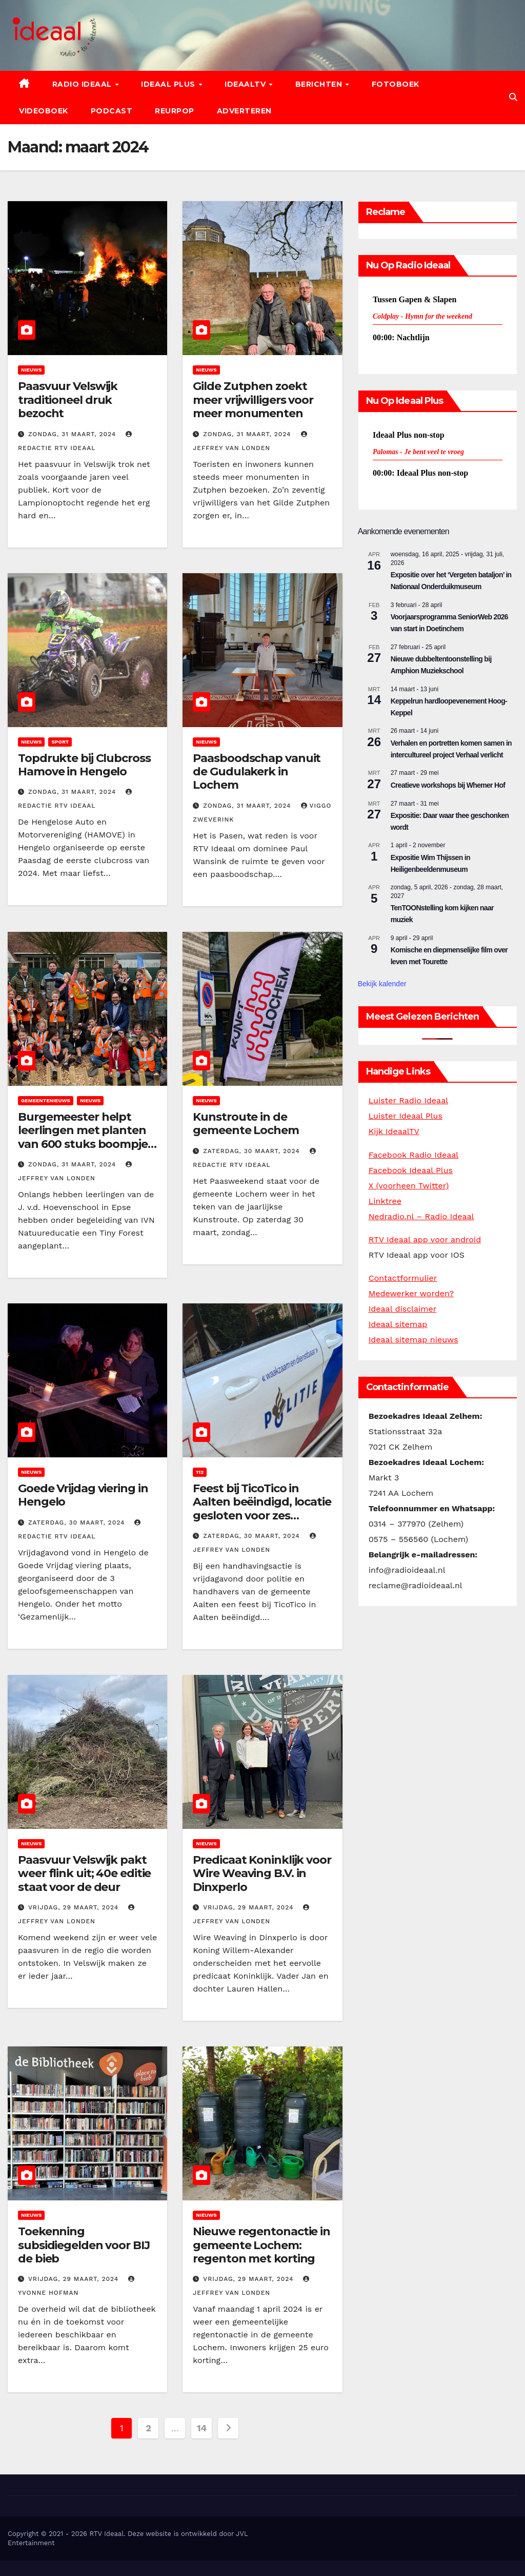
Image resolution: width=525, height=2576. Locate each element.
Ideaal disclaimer (403, 1309)
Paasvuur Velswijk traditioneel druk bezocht (67, 399)
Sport (60, 742)
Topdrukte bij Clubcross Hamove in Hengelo (84, 764)
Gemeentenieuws (45, 1100)
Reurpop (174, 110)
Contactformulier (403, 1278)
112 (200, 1472)
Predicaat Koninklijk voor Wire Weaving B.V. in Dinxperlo (262, 1873)
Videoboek (43, 110)
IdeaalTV (246, 84)
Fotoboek (395, 84)
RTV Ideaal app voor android (425, 1239)
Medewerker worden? (411, 1293)
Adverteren (244, 110)
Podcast (112, 110)
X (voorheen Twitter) (409, 1186)
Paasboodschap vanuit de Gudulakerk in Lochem (256, 771)
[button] (513, 97)
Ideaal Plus (169, 84)
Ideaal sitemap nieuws (413, 1339)
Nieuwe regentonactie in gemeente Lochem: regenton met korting (261, 2245)
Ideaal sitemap (398, 1324)
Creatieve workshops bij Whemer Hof (448, 785)
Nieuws (31, 370)
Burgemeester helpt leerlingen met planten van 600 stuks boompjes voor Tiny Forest (85, 1137)
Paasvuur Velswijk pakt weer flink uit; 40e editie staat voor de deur (84, 1873)
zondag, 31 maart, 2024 (73, 434)
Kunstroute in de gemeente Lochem (246, 1123)
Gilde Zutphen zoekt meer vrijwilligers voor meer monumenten (253, 399)
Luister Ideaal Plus (405, 1116)
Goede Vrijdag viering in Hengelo (83, 1495)
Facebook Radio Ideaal (414, 1155)
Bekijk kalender (382, 984)
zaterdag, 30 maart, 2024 (252, 1151)
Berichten (320, 84)
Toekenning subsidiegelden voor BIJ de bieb (84, 2245)
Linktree (385, 1201)
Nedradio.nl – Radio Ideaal (421, 1216)
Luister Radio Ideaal (408, 1100)
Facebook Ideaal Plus (411, 1170)
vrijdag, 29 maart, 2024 (74, 1907)
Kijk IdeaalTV (394, 1131)
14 (202, 2428)
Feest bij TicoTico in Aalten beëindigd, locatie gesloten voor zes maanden (262, 1508)
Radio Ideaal (83, 84)
